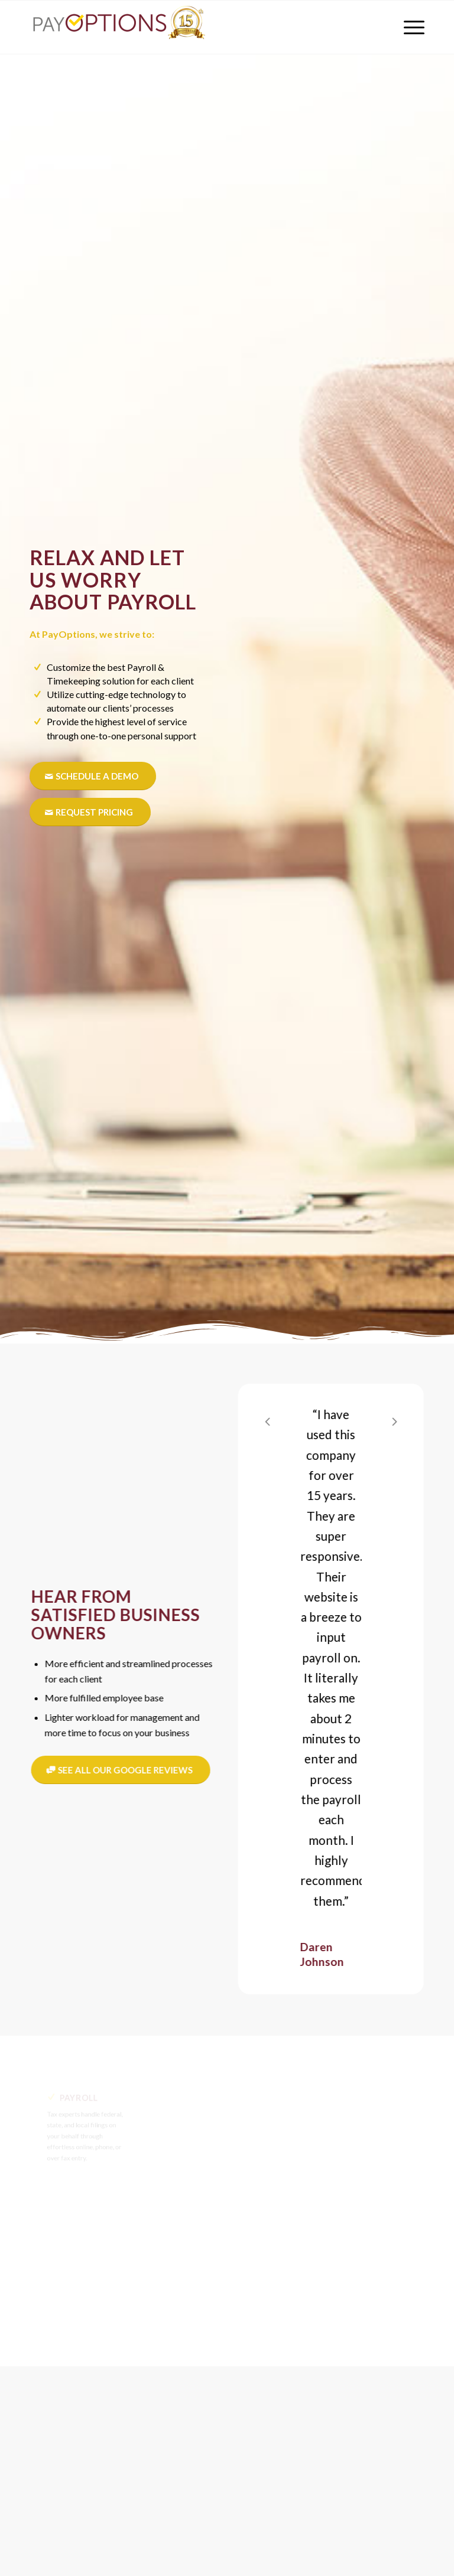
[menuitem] (408, 27)
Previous (278, 1421)
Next (405, 1421)
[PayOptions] (118, 27)
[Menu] (408, 27)
